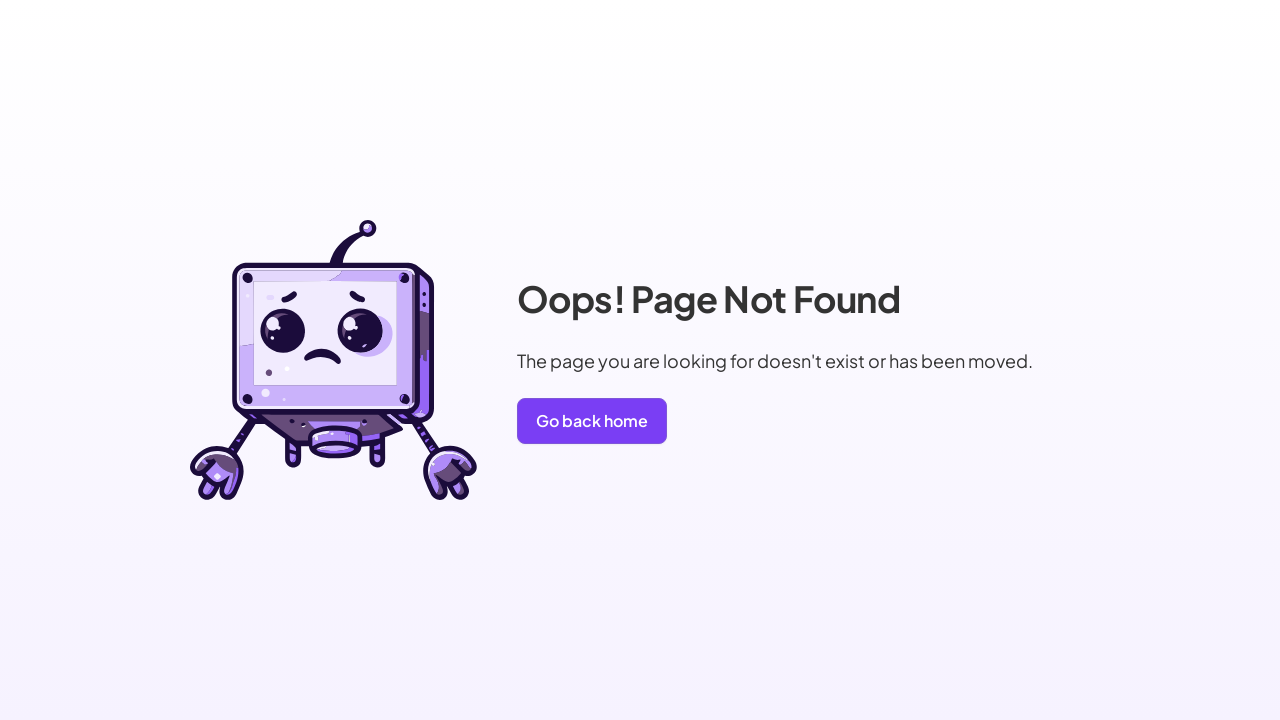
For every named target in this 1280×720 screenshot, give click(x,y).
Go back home (592, 420)
